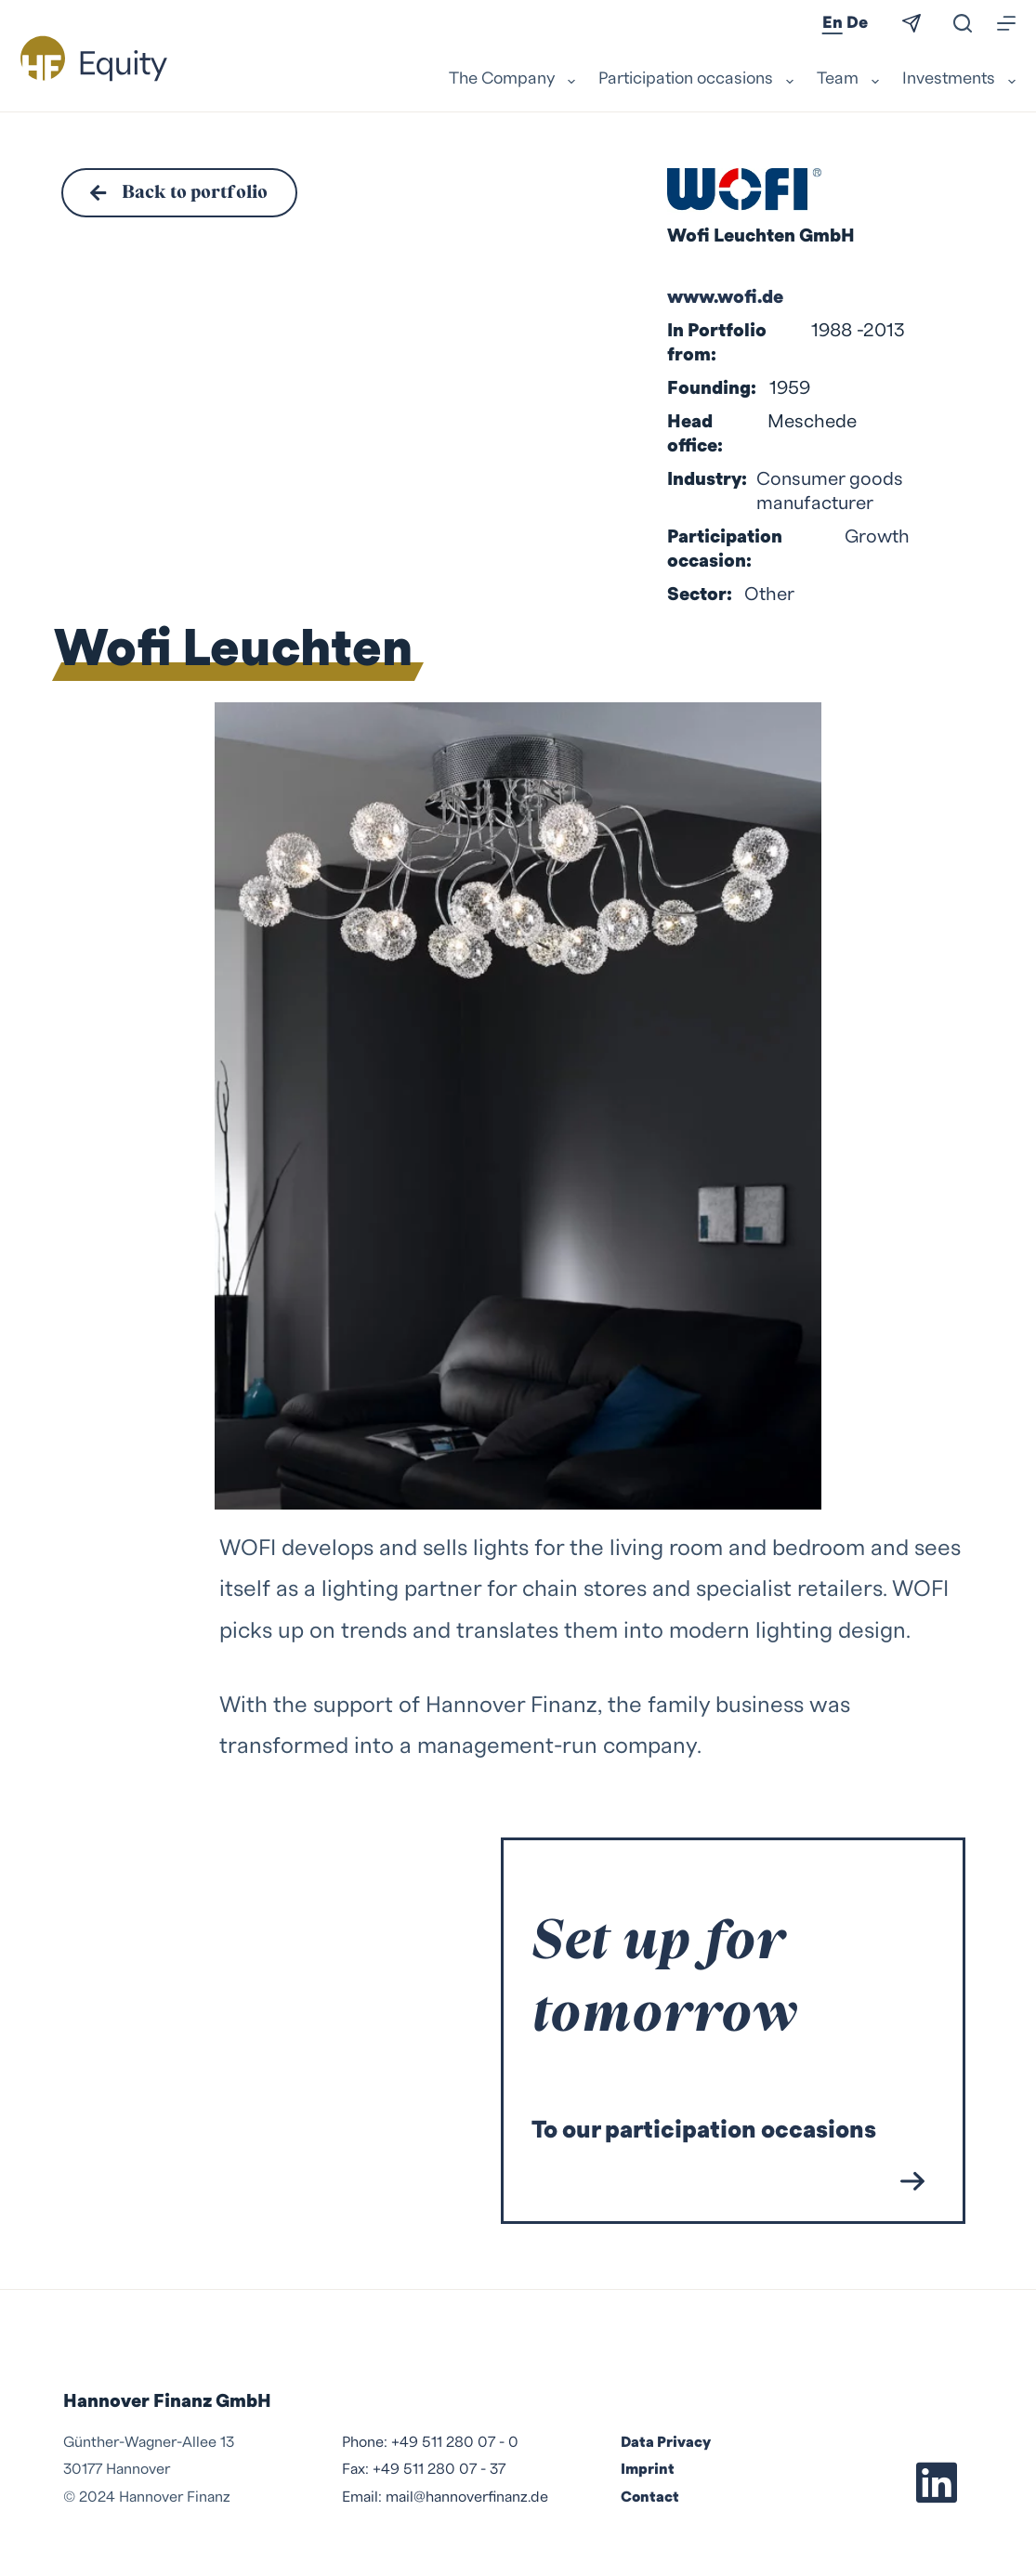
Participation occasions (698, 80)
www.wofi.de (725, 297)
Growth (877, 537)
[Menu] (1006, 23)
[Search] (962, 23)
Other (769, 594)
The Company (514, 80)
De (857, 23)
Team (850, 80)
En (832, 23)
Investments (959, 80)
